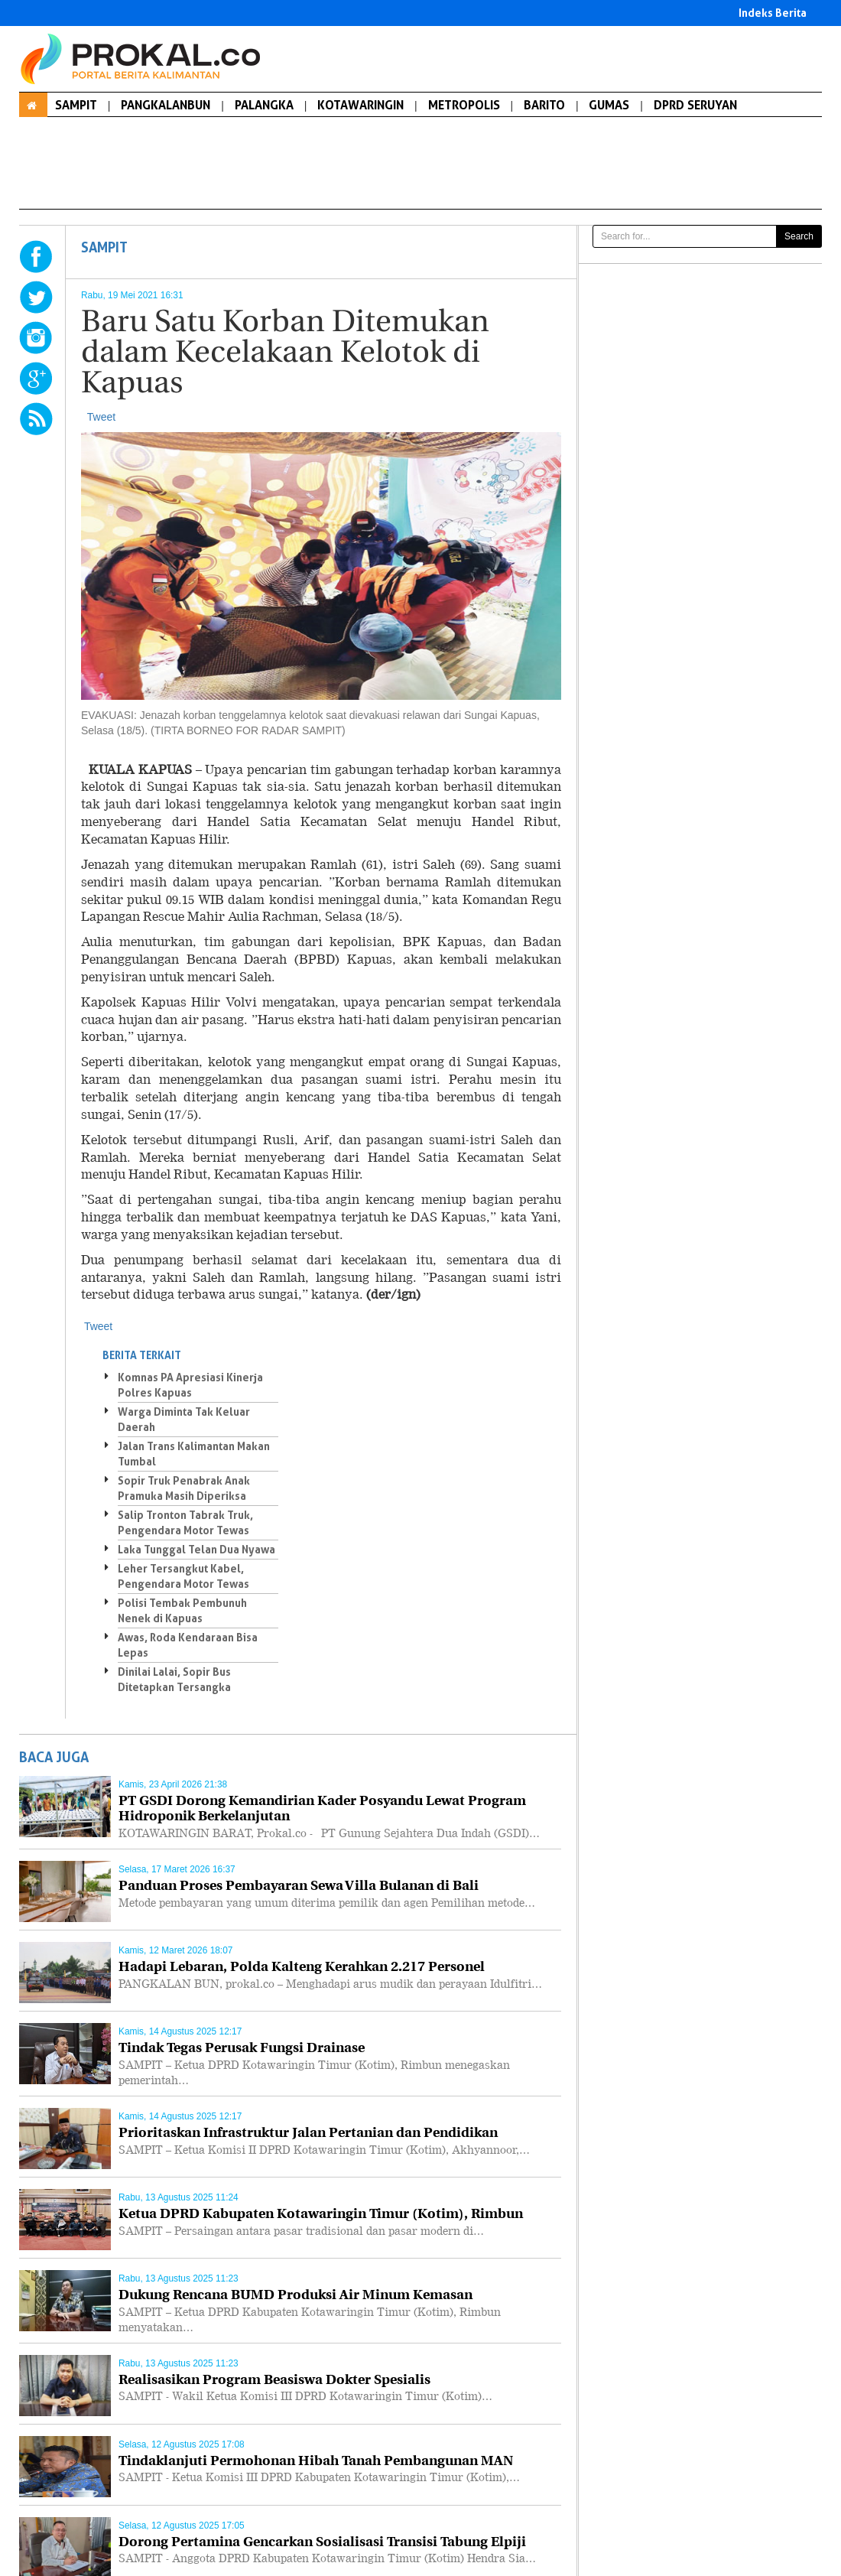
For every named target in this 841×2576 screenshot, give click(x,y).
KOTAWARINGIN (360, 104)
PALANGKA (264, 104)
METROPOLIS (464, 104)
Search (798, 236)
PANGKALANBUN (165, 104)
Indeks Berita (773, 12)
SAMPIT (76, 104)
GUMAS (609, 104)
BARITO (544, 104)
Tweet (101, 417)
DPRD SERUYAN (695, 104)
